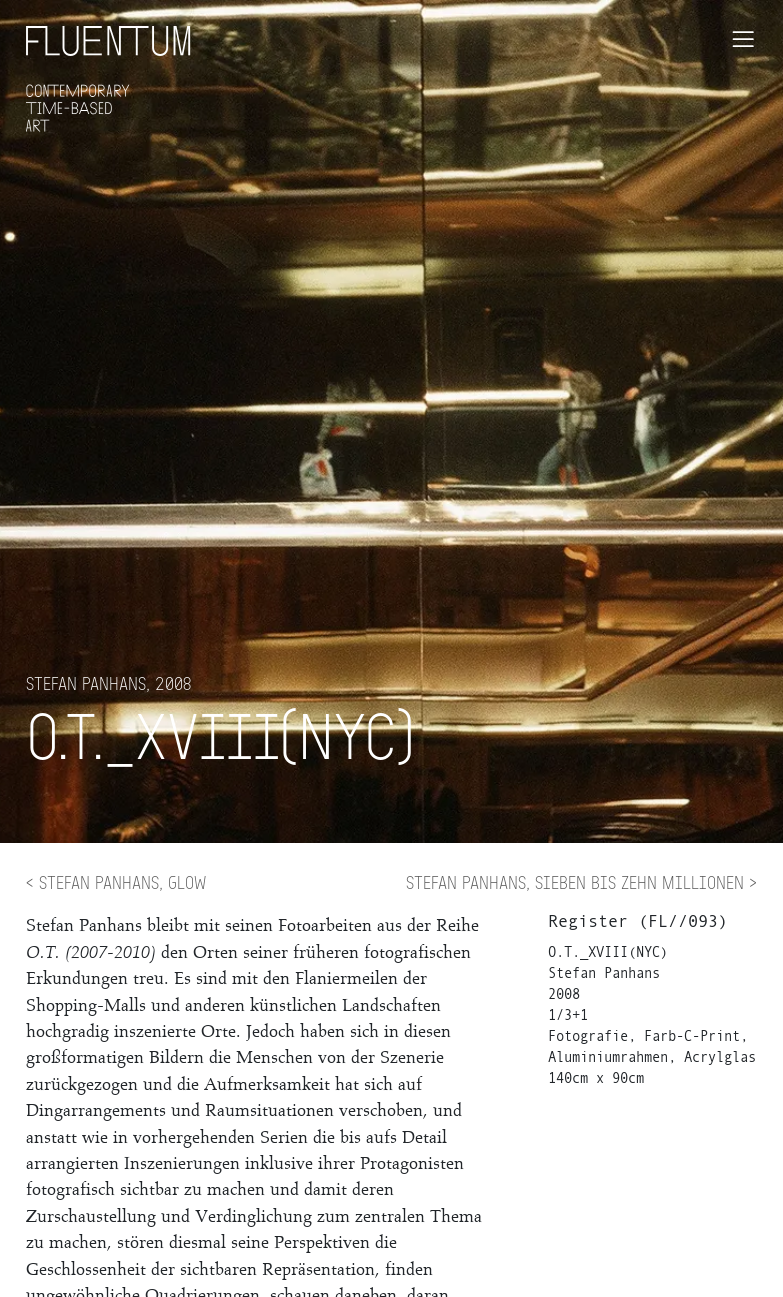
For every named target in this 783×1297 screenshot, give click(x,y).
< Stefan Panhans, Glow (116, 882)
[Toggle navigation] (743, 39)
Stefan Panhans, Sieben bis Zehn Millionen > (581, 882)
